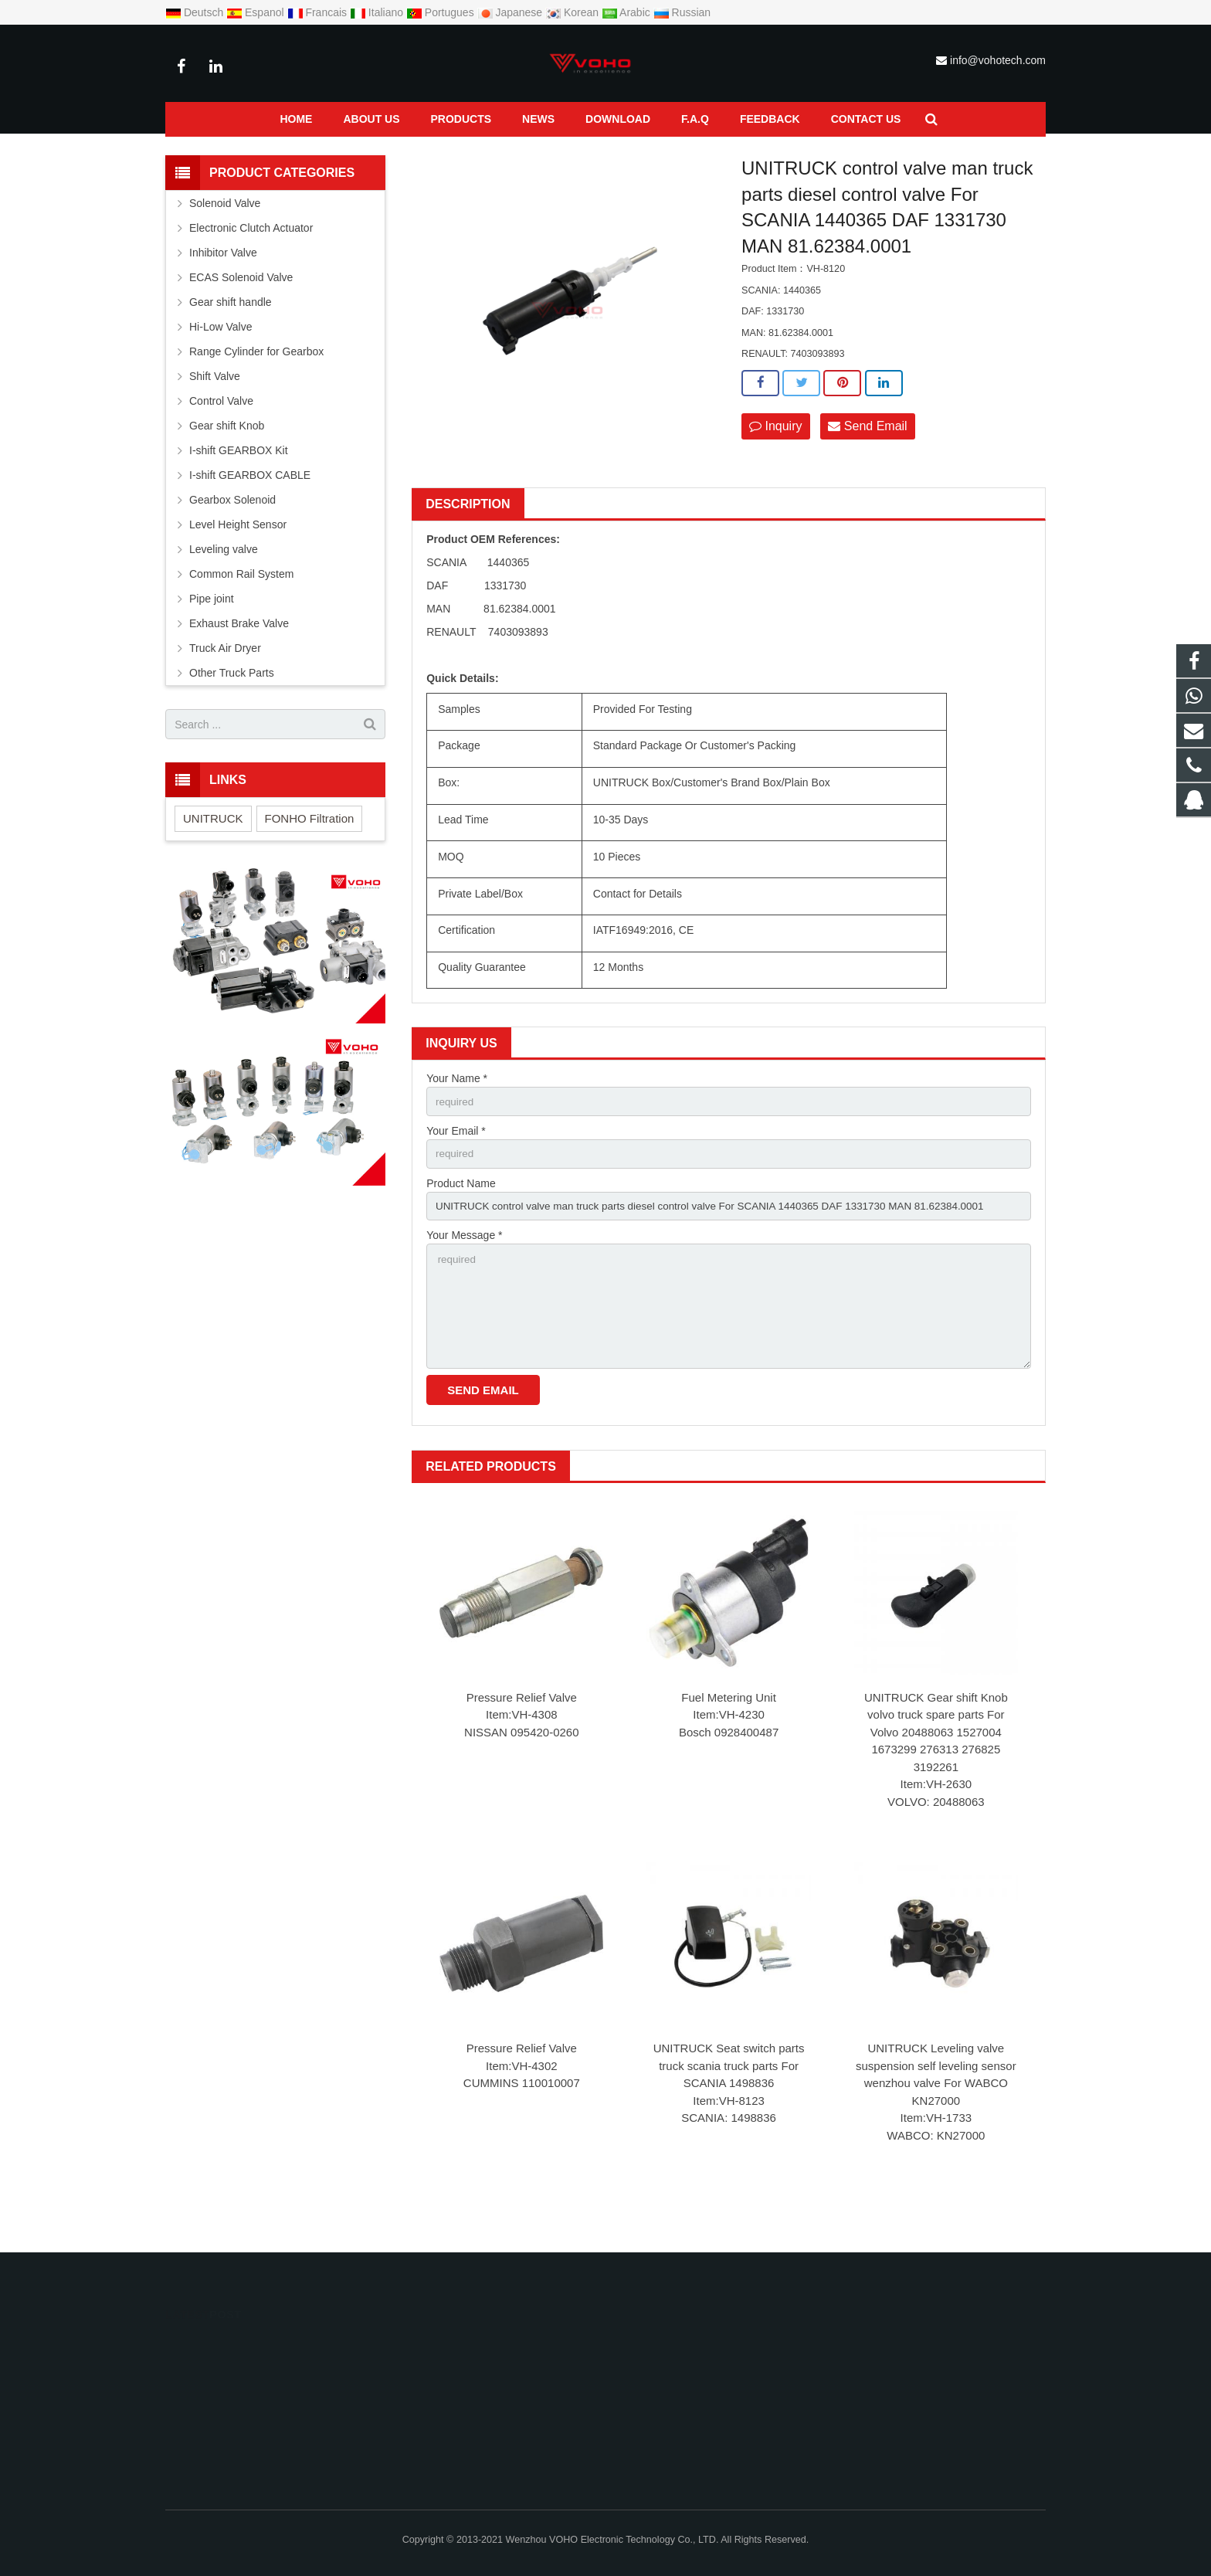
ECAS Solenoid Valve (241, 314)
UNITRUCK (213, 855)
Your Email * (456, 1169)
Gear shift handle (230, 339)
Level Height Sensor (238, 561)
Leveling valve (223, 586)
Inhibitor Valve (223, 289)
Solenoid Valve (224, 240)
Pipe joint (211, 636)
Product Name (460, 1223)
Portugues (441, 12)
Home (178, 152)
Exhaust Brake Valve (239, 660)
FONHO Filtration (309, 855)
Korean (573, 12)
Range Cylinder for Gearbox (256, 388)
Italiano (378, 12)
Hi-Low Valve (220, 364)
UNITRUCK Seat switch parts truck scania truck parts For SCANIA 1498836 (729, 2111)
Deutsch (195, 12)
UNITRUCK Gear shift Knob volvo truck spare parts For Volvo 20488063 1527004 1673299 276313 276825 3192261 (936, 1777)
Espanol (256, 12)
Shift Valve (214, 413)
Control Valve (296, 152)
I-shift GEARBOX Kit (238, 487)
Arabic (627, 12)
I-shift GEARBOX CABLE (249, 512)
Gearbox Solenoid (232, 537)
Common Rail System (241, 611)
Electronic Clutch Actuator (251, 265)
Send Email (867, 463)
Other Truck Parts (231, 710)
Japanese (511, 12)
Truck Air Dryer (225, 685)
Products (231, 152)
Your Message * (464, 1276)
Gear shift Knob (226, 462)
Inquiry (775, 463)
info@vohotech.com (998, 60)
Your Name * (456, 1115)
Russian (682, 12)
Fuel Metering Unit (728, 1743)
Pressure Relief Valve (521, 1743)
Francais (318, 12)
